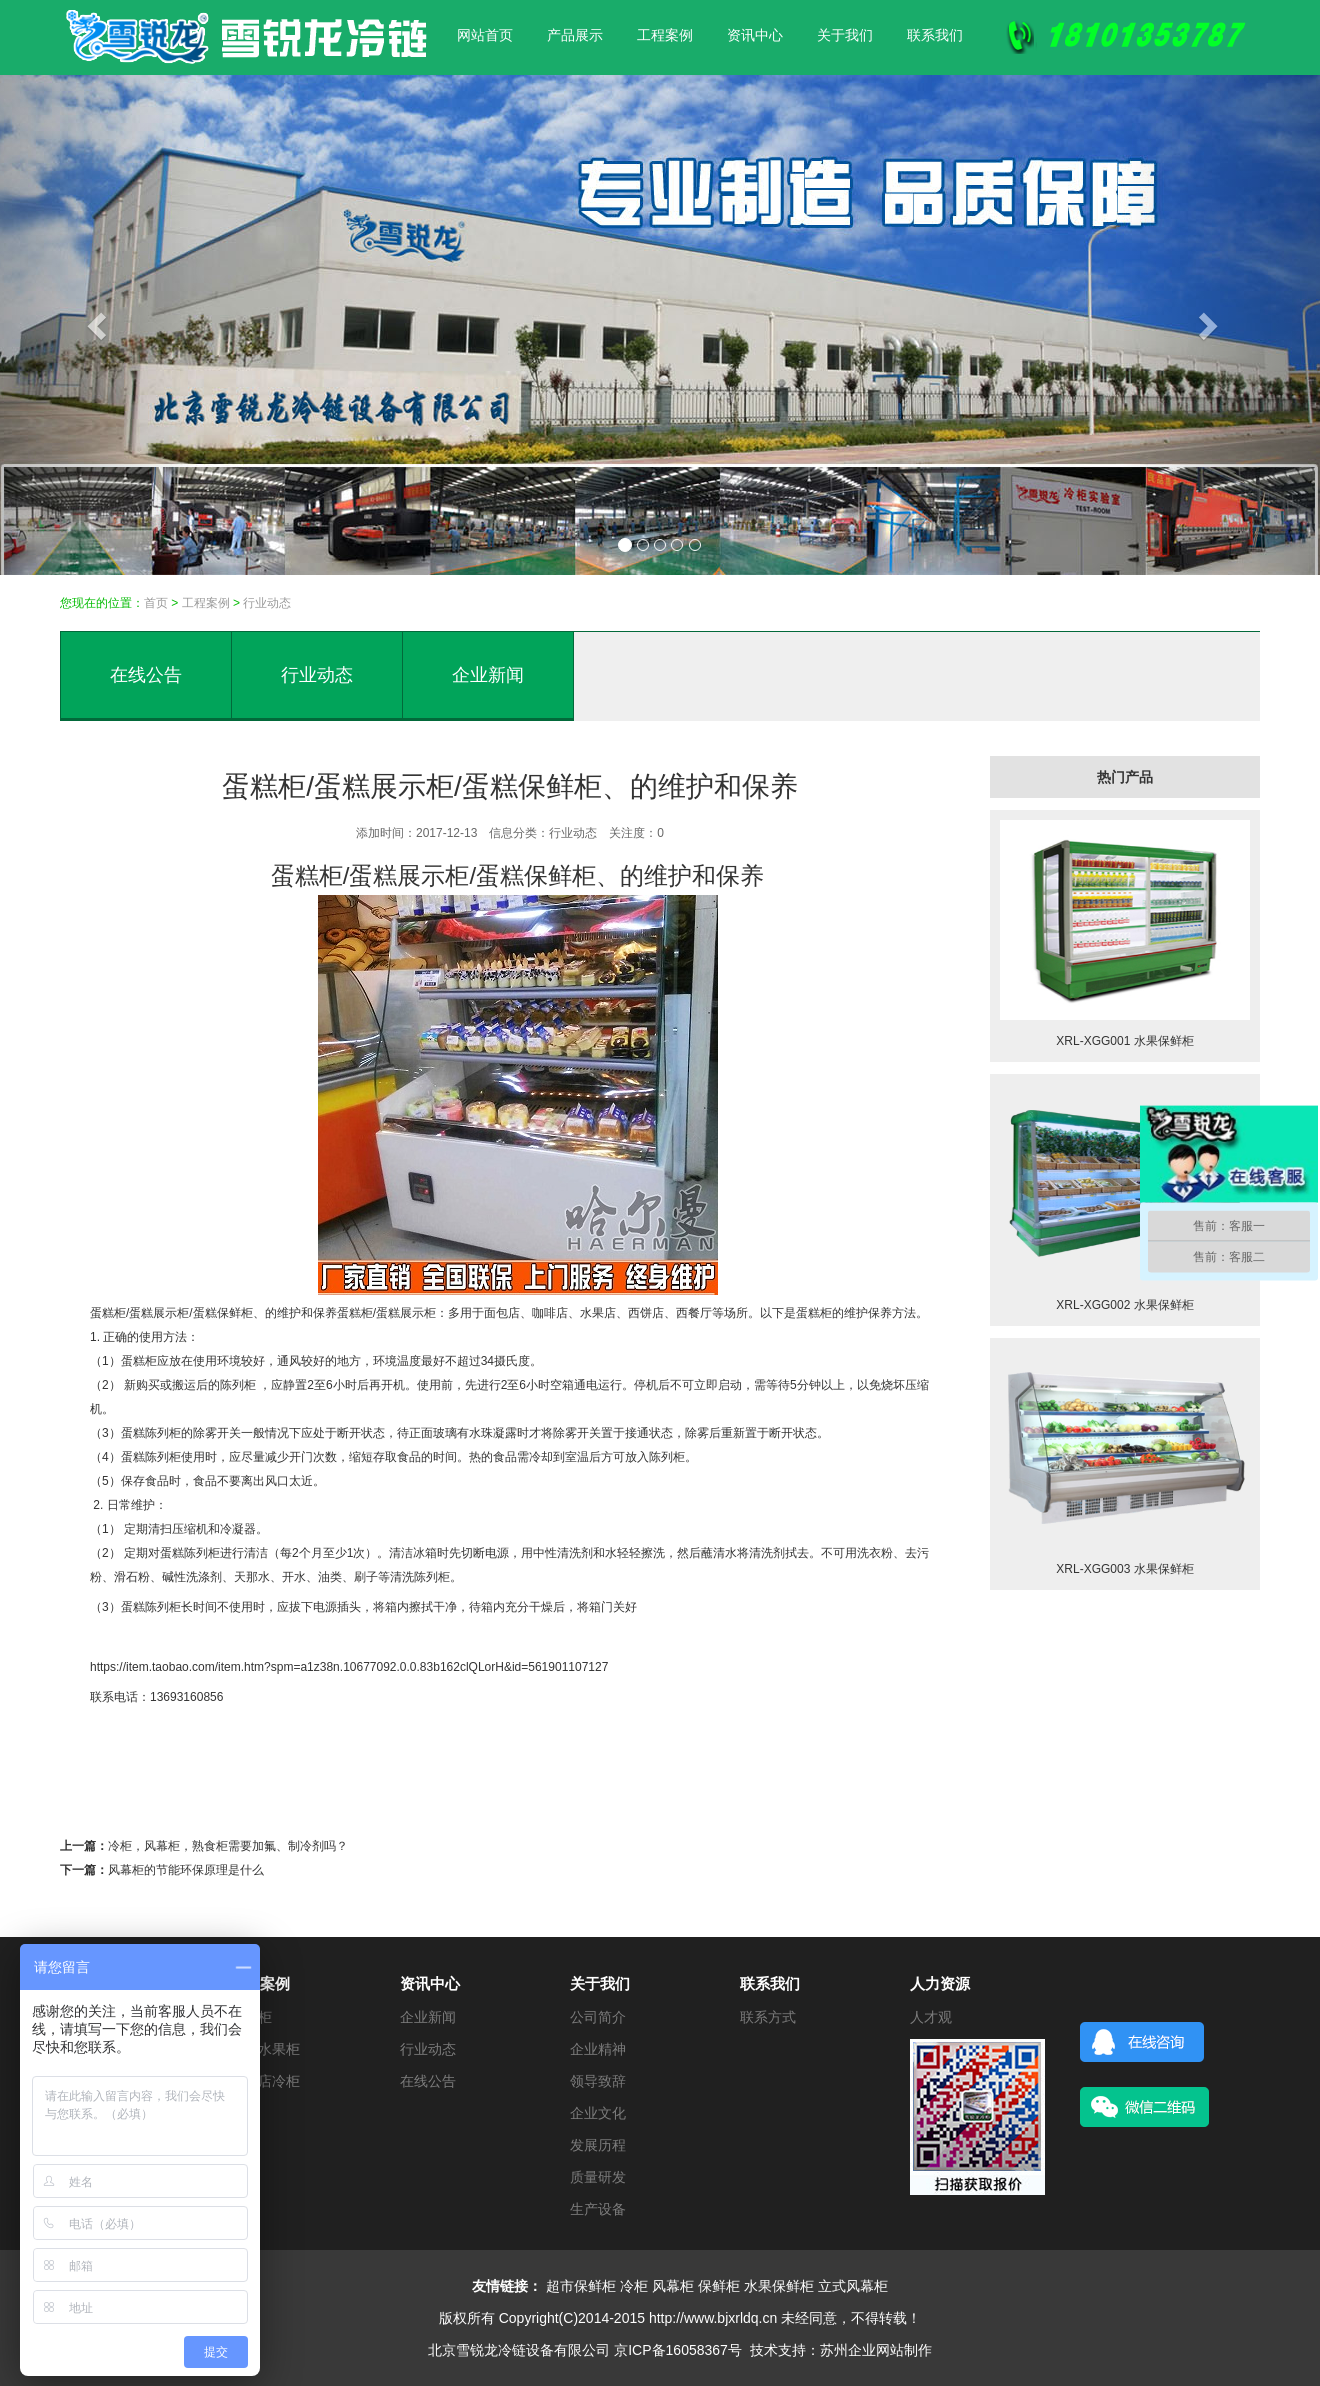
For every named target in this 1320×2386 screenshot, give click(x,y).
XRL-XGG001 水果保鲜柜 (1124, 1041)
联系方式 (768, 2017)
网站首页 (485, 35)
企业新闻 (488, 675)
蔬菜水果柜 (265, 2049)
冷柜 (634, 2286)
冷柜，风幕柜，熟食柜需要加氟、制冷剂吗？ (228, 1846)
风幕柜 (673, 2286)
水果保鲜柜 (779, 2286)
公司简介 (598, 2017)
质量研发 (598, 2177)
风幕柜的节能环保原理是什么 (186, 1870)
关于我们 (845, 35)
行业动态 (267, 603)
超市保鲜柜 (581, 2286)
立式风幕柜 (853, 2286)
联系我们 (935, 35)
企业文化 (598, 2113)
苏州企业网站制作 (876, 2350)
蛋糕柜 (108, 1313)
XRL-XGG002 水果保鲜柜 (1124, 1305)
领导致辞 (598, 2081)
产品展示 (575, 35)
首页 (156, 603)
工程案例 (665, 35)
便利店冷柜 (265, 2081)
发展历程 (598, 2145)
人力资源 (940, 1983)
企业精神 (598, 2049)
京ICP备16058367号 (678, 2350)
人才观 (931, 2017)
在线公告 (146, 675)
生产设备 (598, 2209)
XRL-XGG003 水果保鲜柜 (1124, 1569)
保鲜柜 (719, 2286)
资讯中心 (755, 35)
